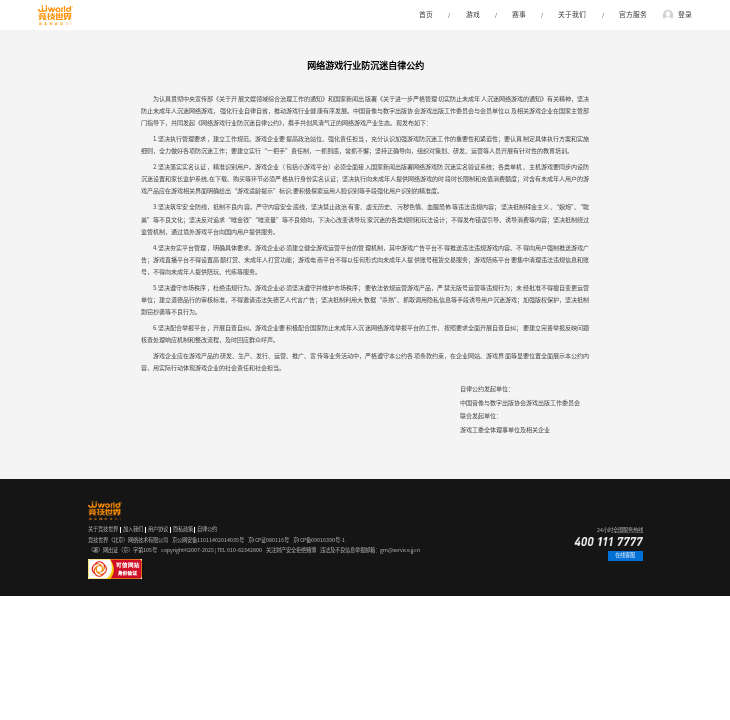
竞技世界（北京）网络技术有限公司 (128, 540)
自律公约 (207, 529)
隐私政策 (183, 529)
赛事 (519, 14)
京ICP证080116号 (268, 540)
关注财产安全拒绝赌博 (291, 550)
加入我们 (133, 529)
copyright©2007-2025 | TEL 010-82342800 (211, 550)
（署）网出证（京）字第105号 (122, 550)
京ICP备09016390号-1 (319, 540)
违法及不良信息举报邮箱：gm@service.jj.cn (370, 550)
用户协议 (158, 529)
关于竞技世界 (103, 529)
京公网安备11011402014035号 (208, 540)
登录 (685, 14)
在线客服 (625, 555)
